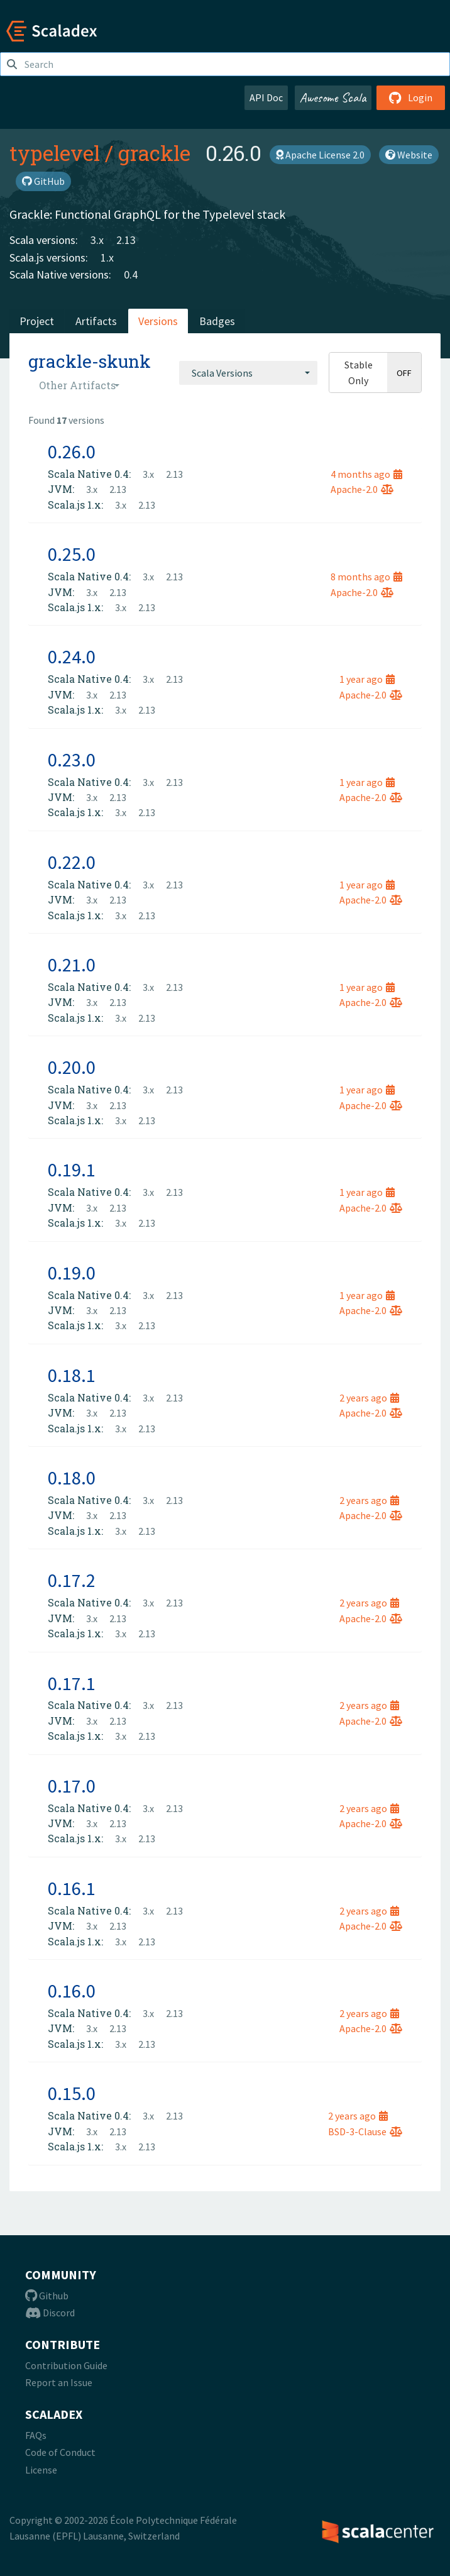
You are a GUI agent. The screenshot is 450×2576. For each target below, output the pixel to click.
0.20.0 (72, 1067)
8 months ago (366, 576)
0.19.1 (72, 1169)
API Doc (266, 97)
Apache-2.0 (362, 489)
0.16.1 (72, 1888)
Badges (217, 321)
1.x (107, 257)
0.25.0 (72, 554)
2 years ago (369, 1397)
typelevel (54, 153)
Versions (158, 321)
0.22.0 (72, 862)
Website (408, 154)
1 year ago (367, 679)
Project (36, 321)
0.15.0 (72, 2093)
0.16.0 (72, 1991)
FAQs (36, 2435)
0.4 (131, 274)
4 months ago (366, 474)
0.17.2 (72, 1580)
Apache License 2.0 (320, 154)
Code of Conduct (60, 2452)
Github (47, 2295)
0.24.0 (72, 656)
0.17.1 (72, 1683)
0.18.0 (72, 1478)
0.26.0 (72, 451)
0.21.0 (72, 964)
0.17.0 (72, 1786)
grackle (154, 153)
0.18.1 (72, 1375)
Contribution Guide (66, 2365)
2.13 (126, 240)
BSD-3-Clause (365, 2131)
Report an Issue (58, 2382)
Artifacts (96, 321)
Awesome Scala (333, 97)
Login (410, 97)
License (41, 2469)
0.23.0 (72, 759)
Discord (50, 2312)
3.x (97, 240)
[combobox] (248, 373)
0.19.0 (72, 1273)
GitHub (43, 181)
